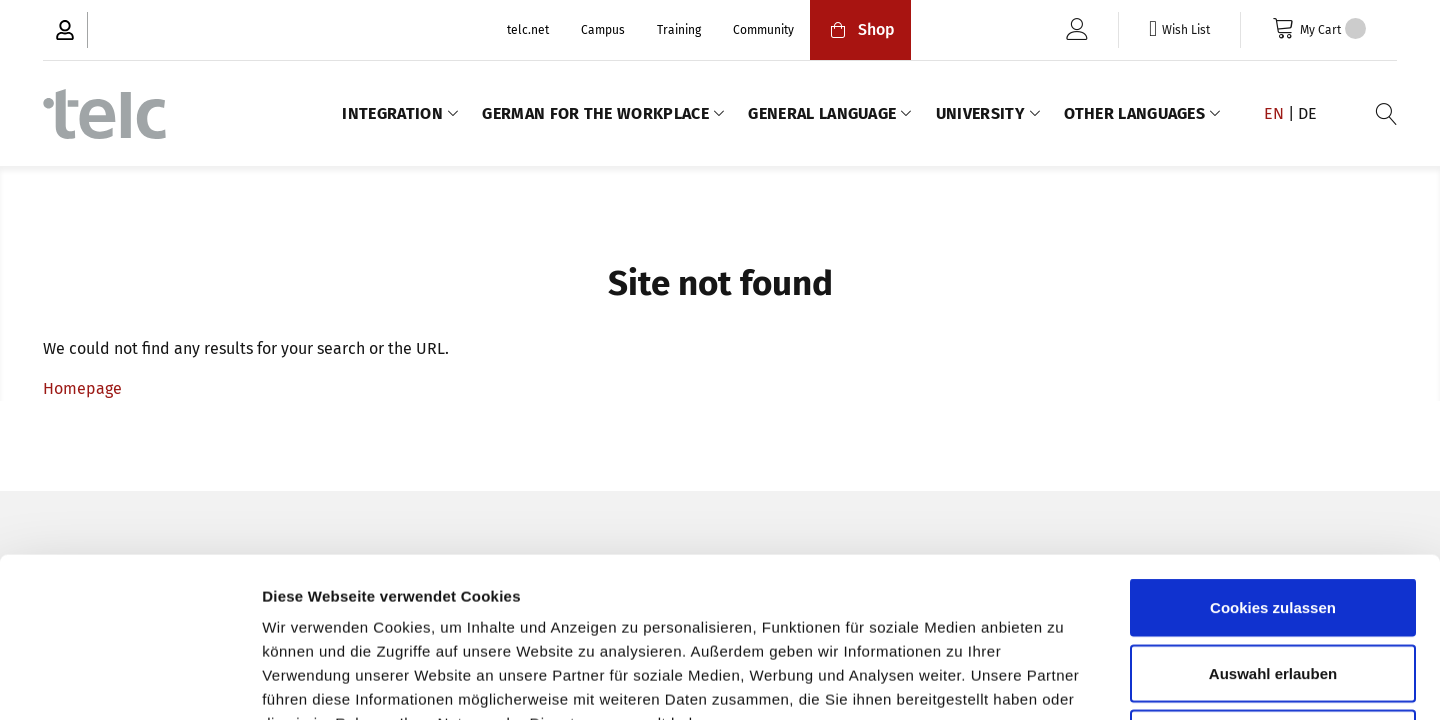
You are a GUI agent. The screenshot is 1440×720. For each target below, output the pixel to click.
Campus (603, 30)
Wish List (1186, 30)
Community (763, 30)
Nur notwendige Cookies (1273, 588)
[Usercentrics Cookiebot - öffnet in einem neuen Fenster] (129, 681)
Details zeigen (1063, 680)
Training (679, 30)
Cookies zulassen (1273, 457)
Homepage (82, 388)
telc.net (528, 30)
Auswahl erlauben (1273, 523)
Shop (860, 29)
